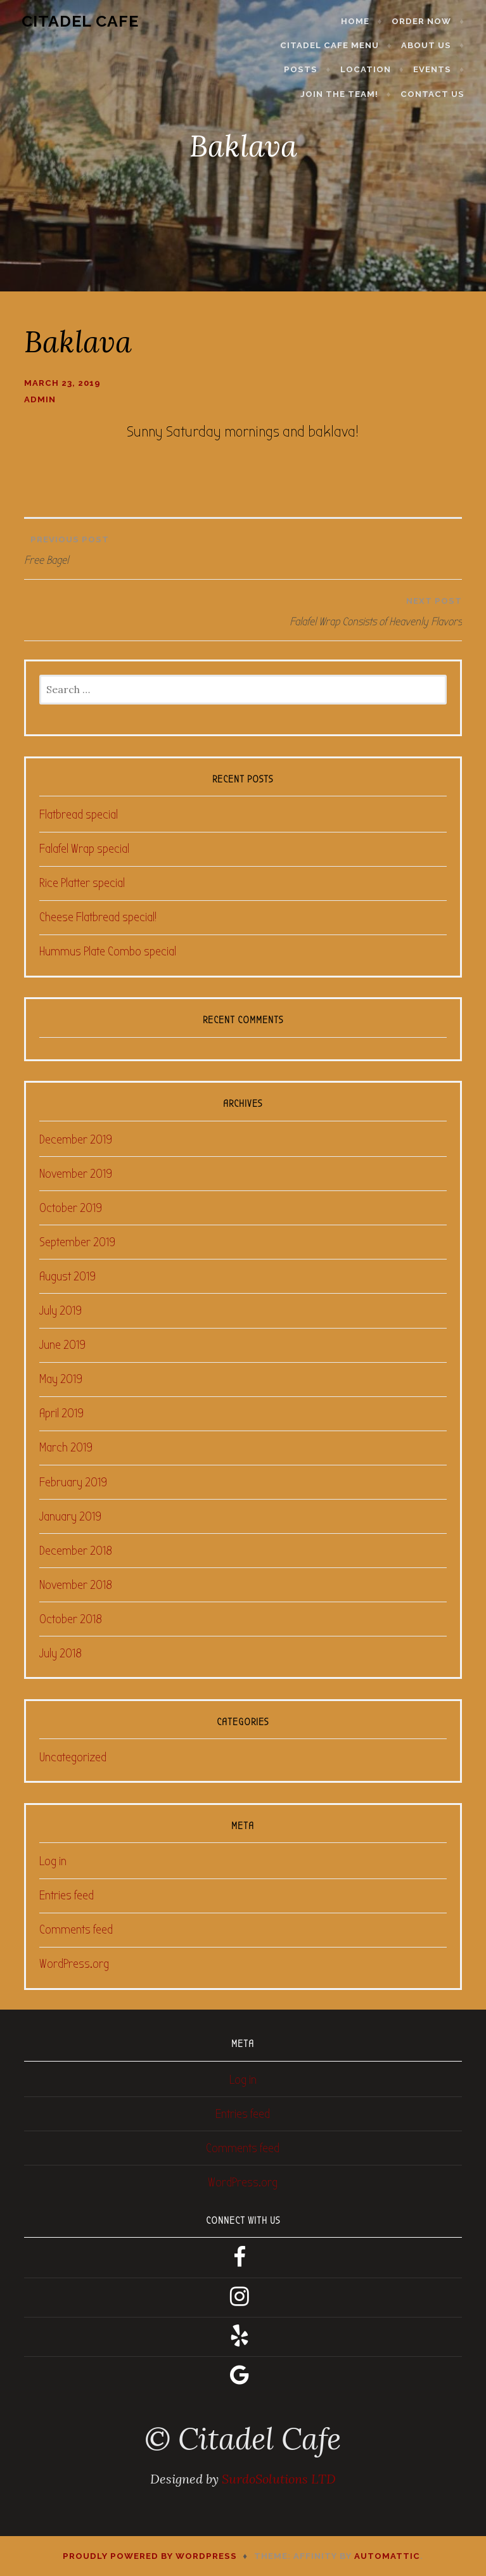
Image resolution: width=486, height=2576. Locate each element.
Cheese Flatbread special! (98, 917)
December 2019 (75, 1139)
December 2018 (75, 1550)
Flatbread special (78, 814)
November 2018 (75, 1585)
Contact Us (438, 94)
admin (40, 399)
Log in (53, 1861)
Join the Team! (344, 94)
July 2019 (60, 1310)
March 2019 (66, 1447)
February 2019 (73, 1482)
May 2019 (60, 1379)
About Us (431, 45)
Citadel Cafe (75, 20)
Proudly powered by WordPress (150, 2556)
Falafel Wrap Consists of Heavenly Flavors (245, 608)
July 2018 (60, 1653)
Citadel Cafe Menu (334, 45)
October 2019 (70, 1208)
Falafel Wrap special (84, 848)
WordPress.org (74, 1963)
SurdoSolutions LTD (279, 2479)
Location (370, 69)
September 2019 (77, 1242)
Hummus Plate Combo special (107, 951)
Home (360, 21)
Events (437, 69)
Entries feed (66, 1895)
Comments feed (76, 1929)
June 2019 (62, 1344)
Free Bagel (242, 547)
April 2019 (61, 1413)
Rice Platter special (82, 883)
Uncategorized (72, 1757)
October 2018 (70, 1619)
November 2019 (75, 1173)
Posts (306, 69)
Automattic (387, 2556)
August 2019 (67, 1276)
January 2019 (70, 1516)
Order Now (426, 21)
